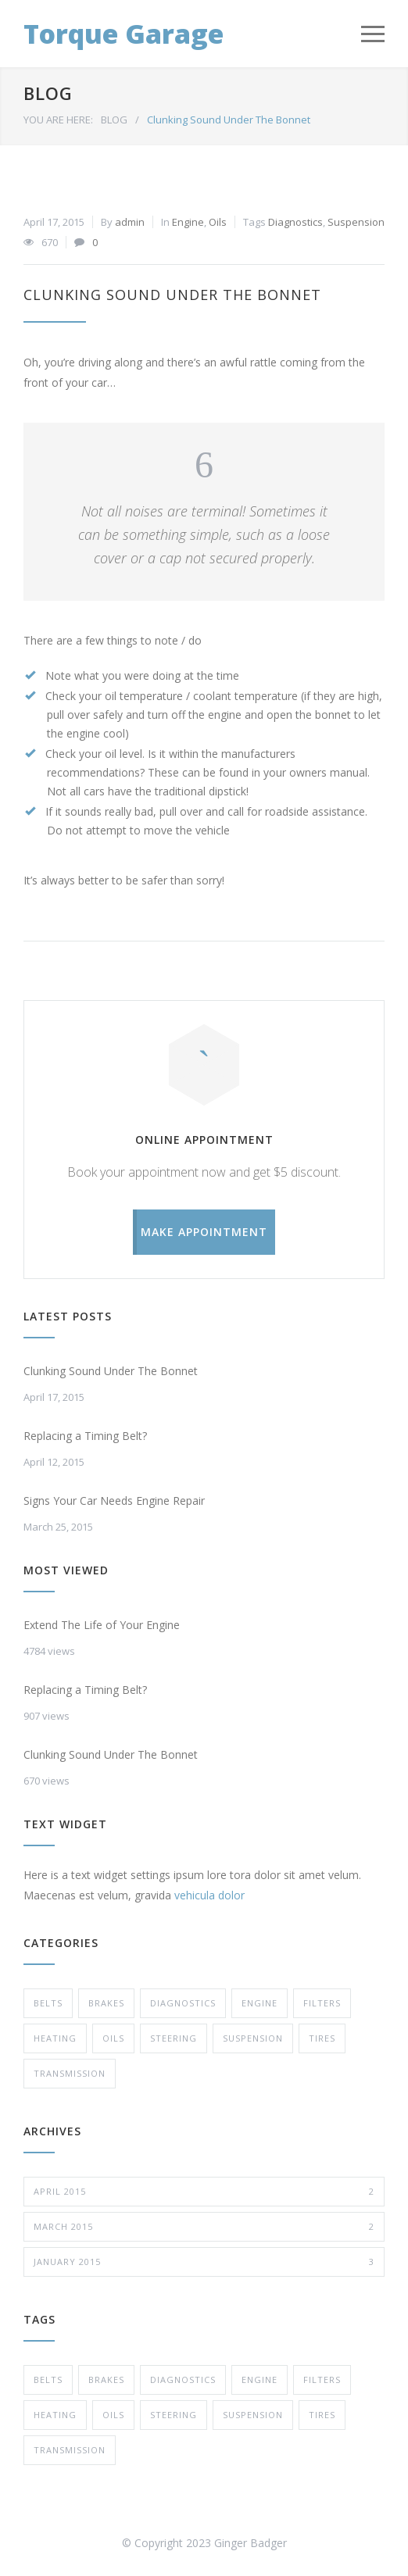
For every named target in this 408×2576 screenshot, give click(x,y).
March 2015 (204, 2227)
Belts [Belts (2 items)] (48, 2379)
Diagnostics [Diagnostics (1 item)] (183, 2379)
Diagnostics (295, 222)
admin (130, 222)
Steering (173, 2038)
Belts (48, 2003)
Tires (322, 2038)
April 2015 (204, 2191)
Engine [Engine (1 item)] (259, 2379)
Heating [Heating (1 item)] (55, 2415)
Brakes (106, 2003)
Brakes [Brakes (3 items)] (106, 2379)
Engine (188, 222)
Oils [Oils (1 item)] (113, 2415)
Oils (218, 222)
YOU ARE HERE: (58, 120)
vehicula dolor (209, 1895)
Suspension (356, 222)
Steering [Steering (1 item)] (173, 2415)
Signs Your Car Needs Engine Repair (114, 1500)
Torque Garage (123, 34)
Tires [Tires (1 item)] (322, 2415)
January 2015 (204, 2262)
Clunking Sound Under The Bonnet (172, 294)
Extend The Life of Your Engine (101, 1624)
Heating (55, 2038)
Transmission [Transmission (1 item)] (70, 2450)
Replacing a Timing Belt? (85, 1435)
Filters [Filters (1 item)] (322, 2379)
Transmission (70, 2073)
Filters (322, 2003)
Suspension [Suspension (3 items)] (253, 2415)
